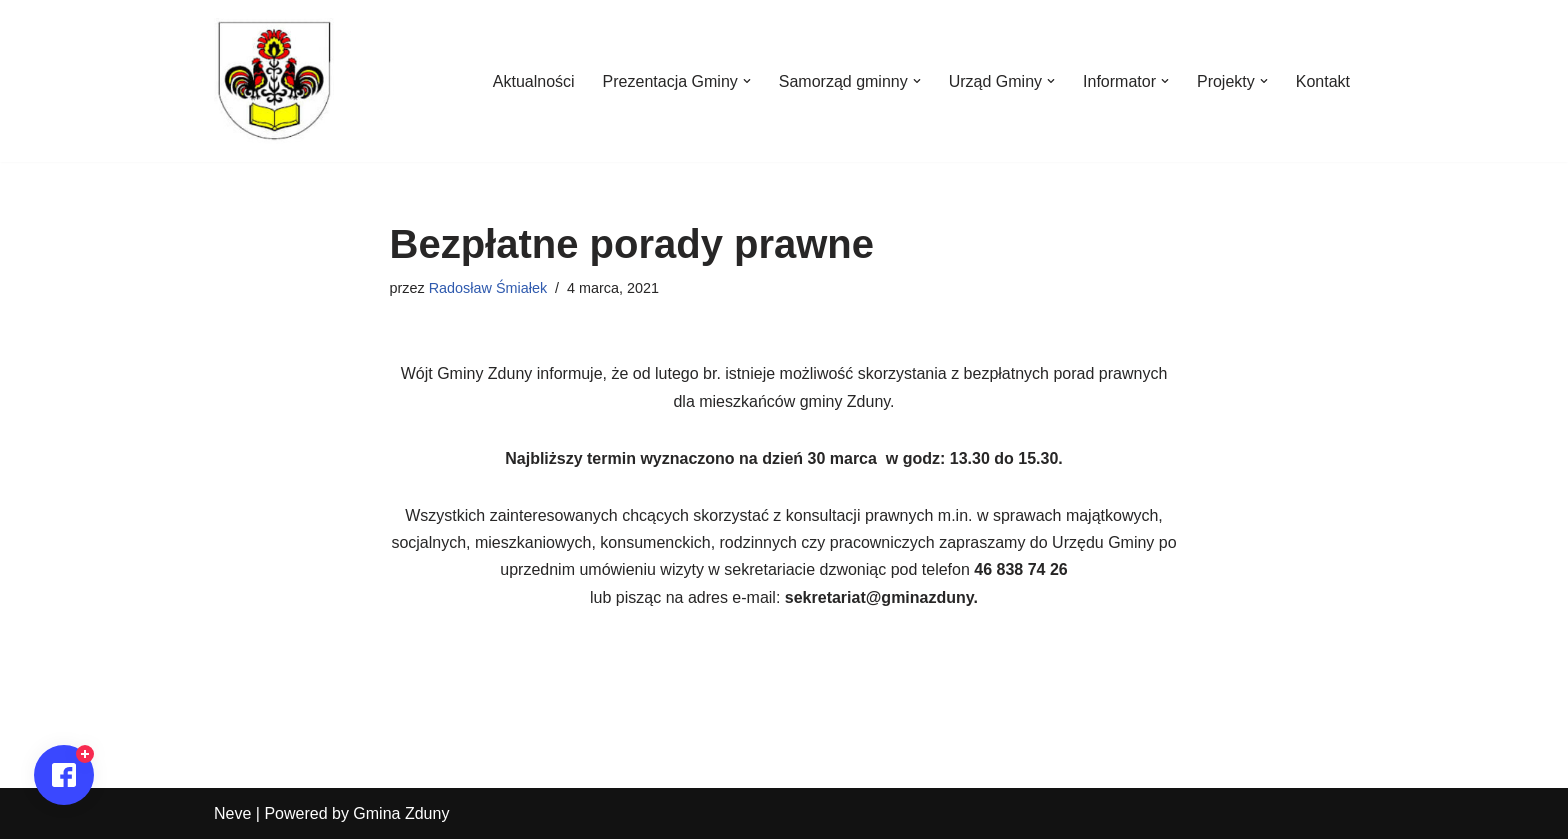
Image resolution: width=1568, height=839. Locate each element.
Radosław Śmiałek (488, 288)
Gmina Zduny (401, 813)
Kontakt (1323, 81)
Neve (232, 813)
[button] (747, 81)
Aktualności (534, 81)
